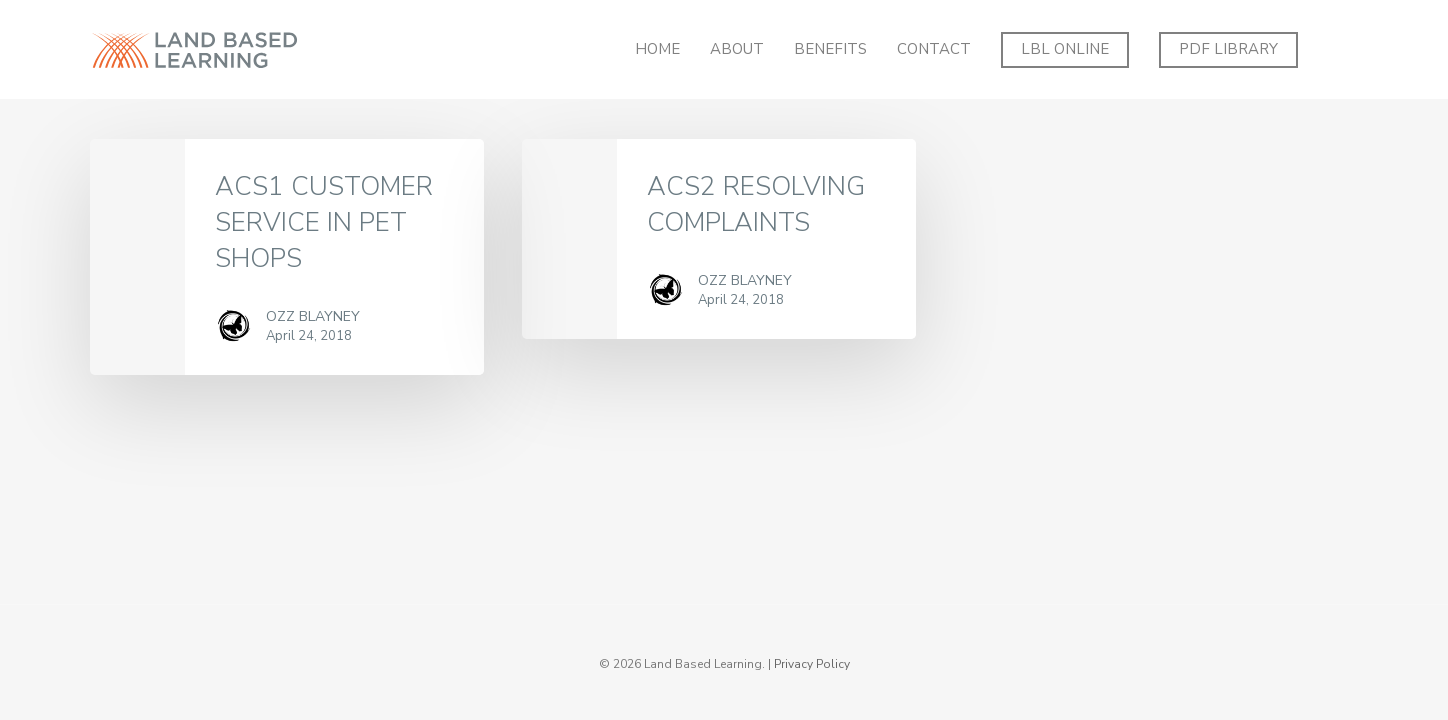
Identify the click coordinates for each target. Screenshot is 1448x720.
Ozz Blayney (313, 316)
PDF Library (1228, 49)
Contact (934, 49)
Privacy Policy (812, 664)
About (737, 49)
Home (657, 49)
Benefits (830, 49)
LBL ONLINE (1065, 49)
